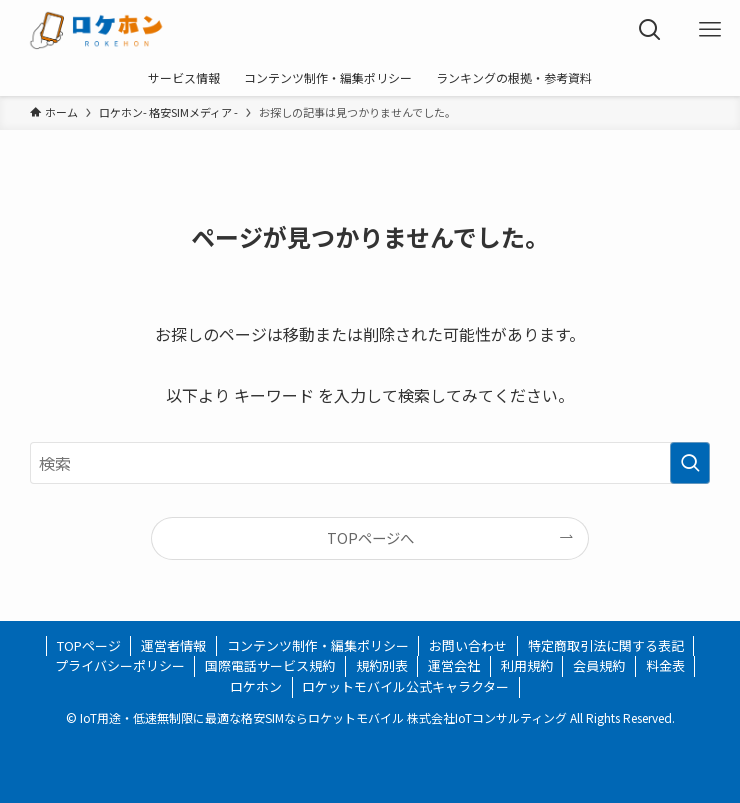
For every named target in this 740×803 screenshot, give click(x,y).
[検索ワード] (370, 463)
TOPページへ (370, 537)
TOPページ (89, 645)
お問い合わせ (468, 645)
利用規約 (527, 665)
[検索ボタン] (650, 30)
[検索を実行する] (690, 463)
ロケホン (256, 686)
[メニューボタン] (710, 30)
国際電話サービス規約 (270, 665)
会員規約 (599, 665)
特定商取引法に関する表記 (606, 645)
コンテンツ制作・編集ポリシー (318, 645)
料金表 (665, 665)
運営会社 (454, 665)
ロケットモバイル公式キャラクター (405, 686)
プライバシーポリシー (120, 665)
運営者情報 (173, 645)
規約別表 (382, 665)
